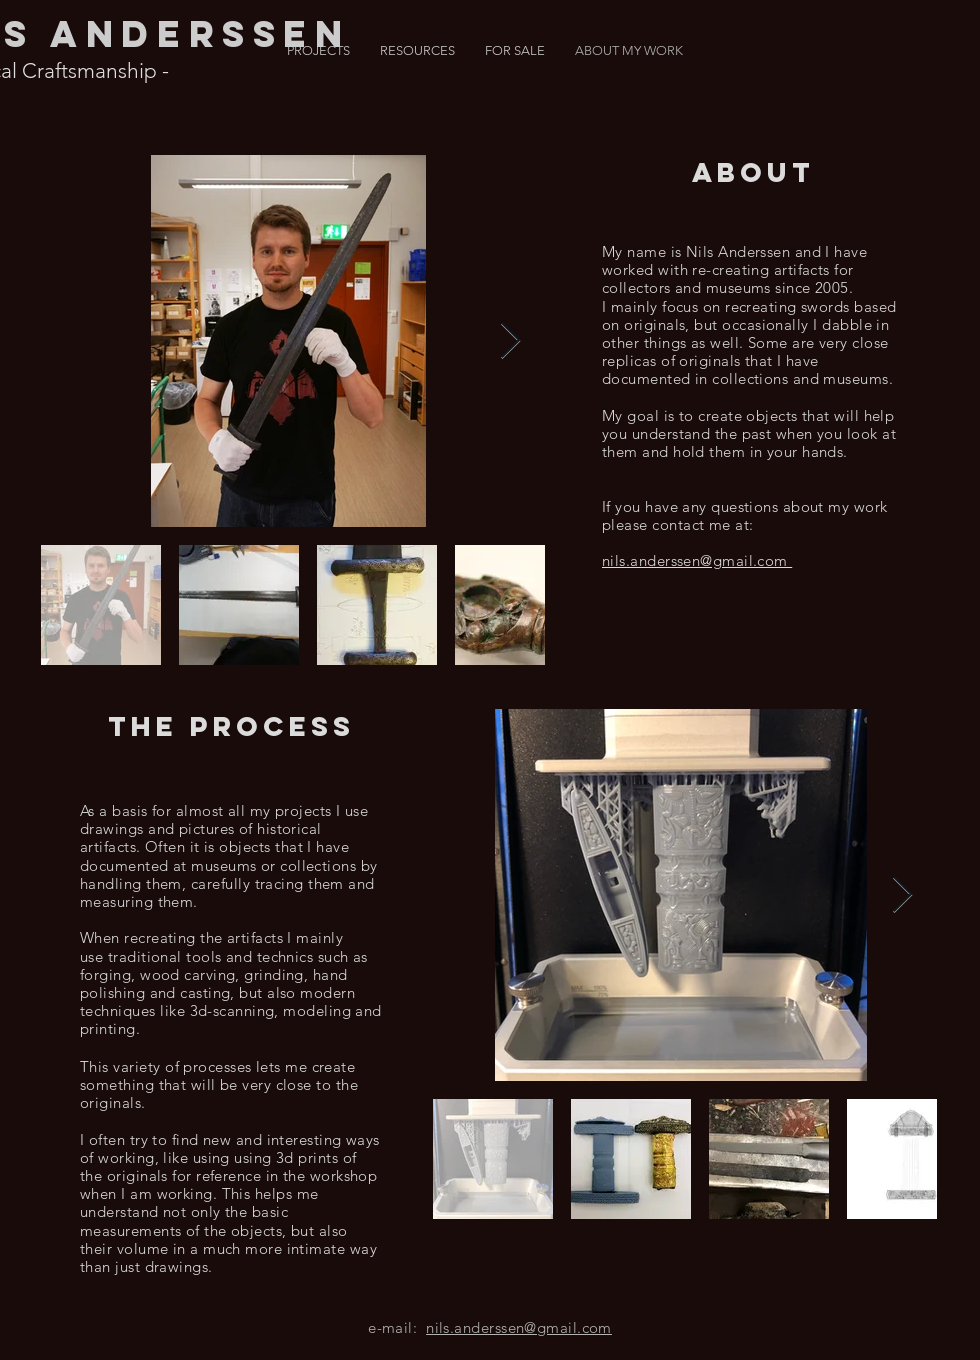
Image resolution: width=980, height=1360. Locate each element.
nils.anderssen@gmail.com (519, 1327)
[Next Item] (510, 341)
